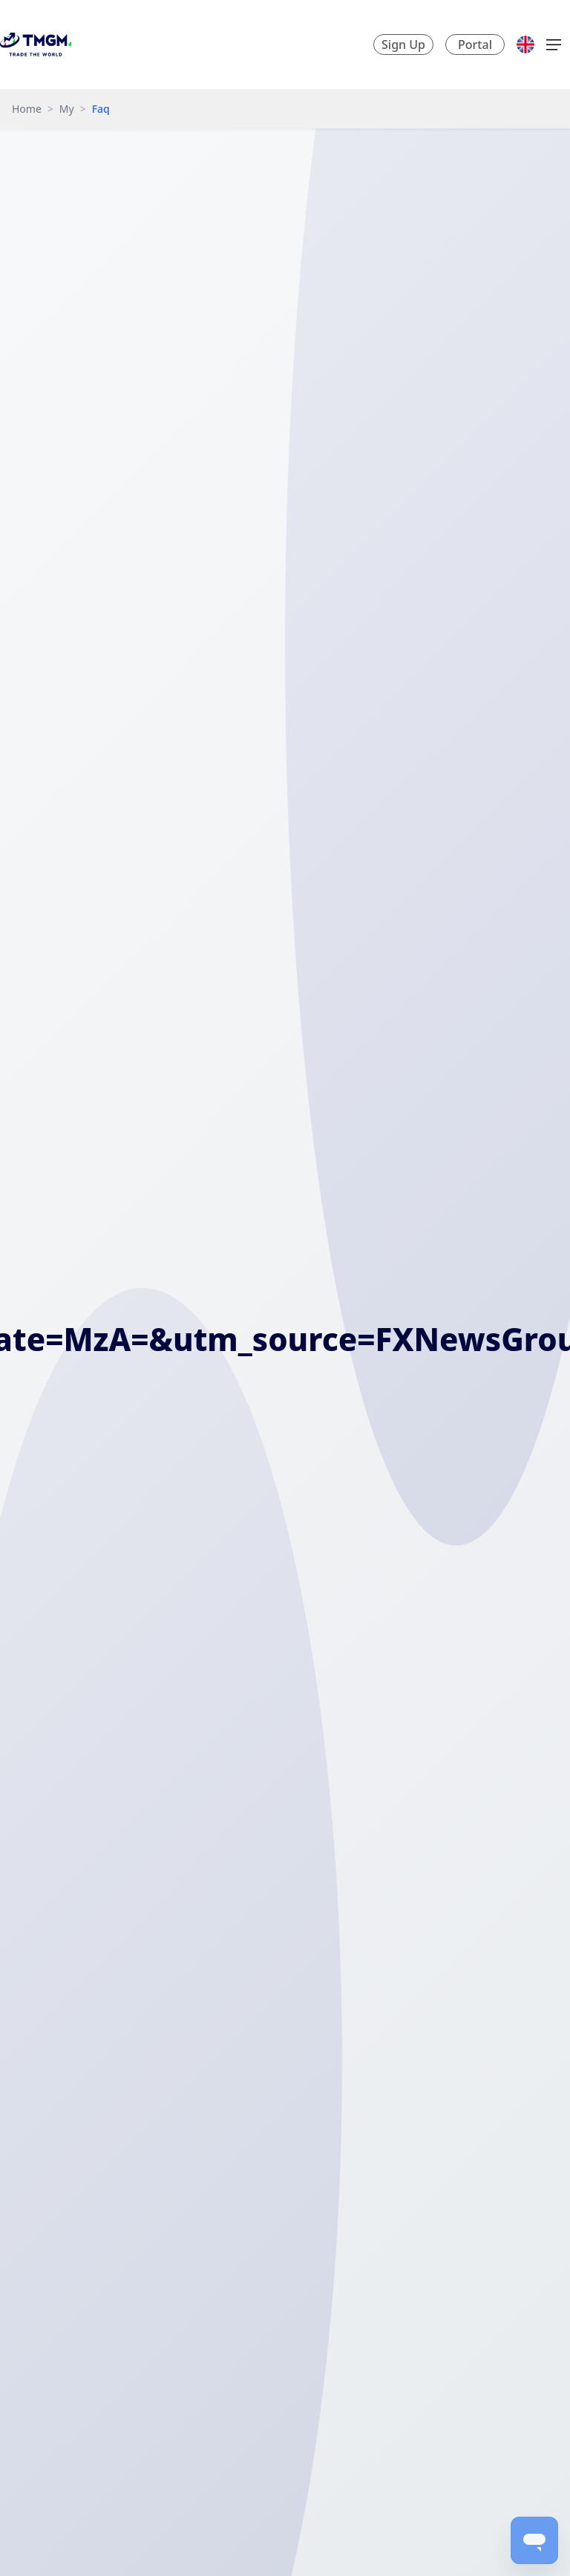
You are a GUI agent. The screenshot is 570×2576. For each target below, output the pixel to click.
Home (27, 109)
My (66, 109)
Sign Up (403, 44)
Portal (475, 44)
